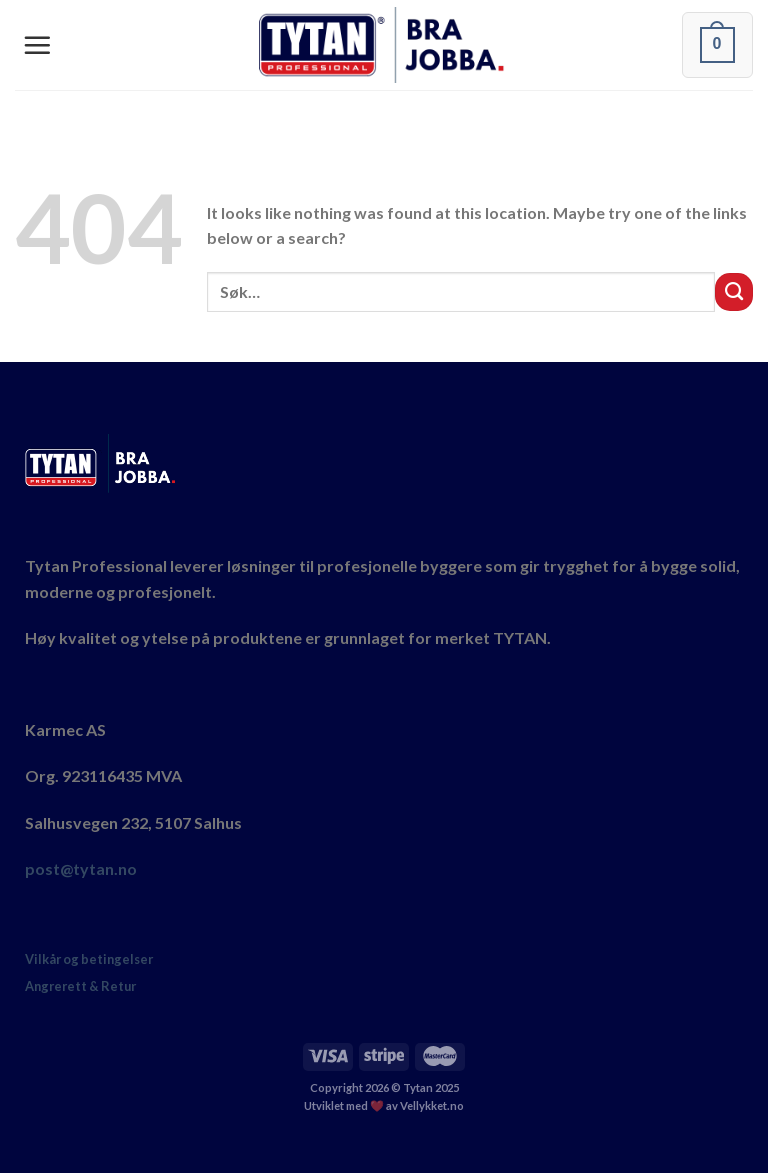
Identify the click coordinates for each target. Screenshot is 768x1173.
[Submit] (734, 292)
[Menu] (37, 45)
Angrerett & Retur (80, 986)
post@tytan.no (81, 868)
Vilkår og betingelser (89, 959)
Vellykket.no (432, 1105)
